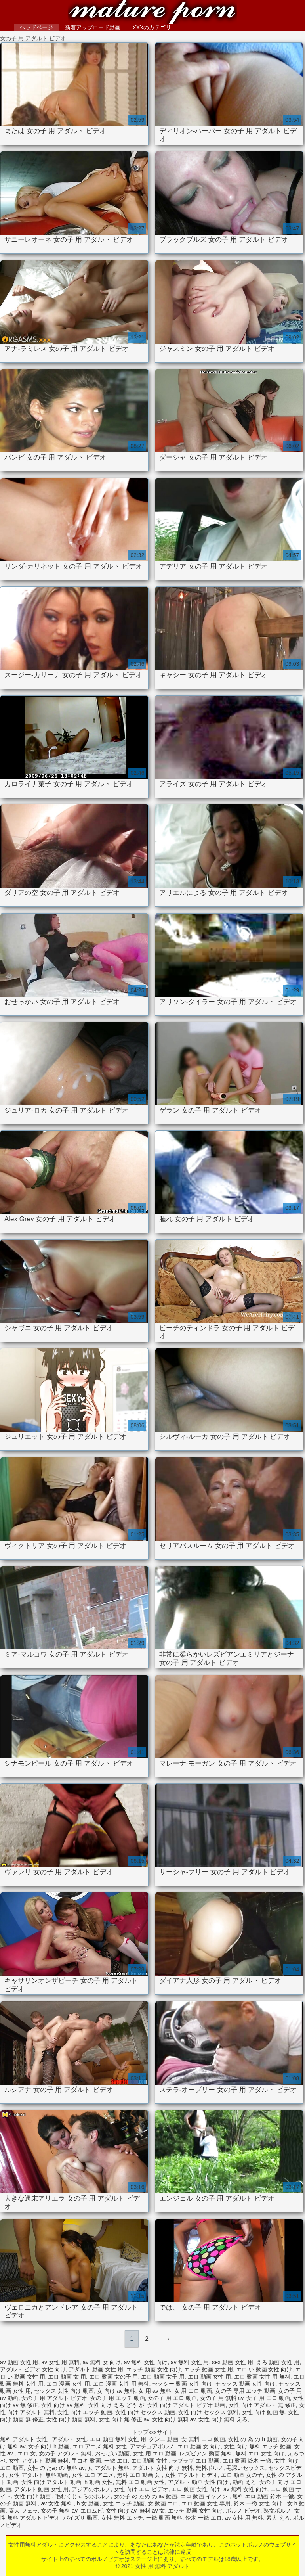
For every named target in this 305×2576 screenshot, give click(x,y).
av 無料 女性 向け (146, 2362)
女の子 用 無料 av (221, 2398)
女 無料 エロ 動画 (203, 2439)
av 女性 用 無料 (60, 2362)
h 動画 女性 (98, 2482)
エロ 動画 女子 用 (163, 2376)
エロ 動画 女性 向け (195, 2489)
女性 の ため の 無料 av (55, 2468)
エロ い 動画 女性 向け (264, 2369)
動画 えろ (244, 2482)
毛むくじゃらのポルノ (83, 2496)
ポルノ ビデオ (243, 2510)
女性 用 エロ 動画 (154, 2453)
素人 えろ (278, 2518)
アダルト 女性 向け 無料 (162, 2468)
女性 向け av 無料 (63, 2405)
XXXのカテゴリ (151, 27)
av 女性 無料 (57, 2503)
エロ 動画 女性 (150, 2460)
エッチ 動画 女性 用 (208, 2369)
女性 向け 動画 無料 (70, 2419)
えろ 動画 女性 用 (278, 2362)
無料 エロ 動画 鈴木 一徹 (263, 2496)
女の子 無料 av (59, 2510)
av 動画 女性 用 (19, 2362)
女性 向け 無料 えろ (223, 2419)
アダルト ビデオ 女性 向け (33, 2369)
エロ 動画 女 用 (67, 2376)
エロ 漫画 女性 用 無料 (121, 2384)
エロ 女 (26, 2453)
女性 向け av (121, 2510)
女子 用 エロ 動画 (268, 2398)
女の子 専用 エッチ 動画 (245, 2391)
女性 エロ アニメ (93, 2475)
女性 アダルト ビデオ (191, 2475)
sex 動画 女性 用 (232, 2362)
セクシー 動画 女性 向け (182, 2384)
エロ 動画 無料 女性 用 (118, 2439)
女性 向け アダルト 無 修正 (262, 2405)
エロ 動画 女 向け (199, 2446)
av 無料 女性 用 (190, 2362)
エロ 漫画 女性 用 (68, 2384)
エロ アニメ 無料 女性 (99, 2446)
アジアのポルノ (91, 2489)
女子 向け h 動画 (48, 2446)
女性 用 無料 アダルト (152, 13)
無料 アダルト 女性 (24, 2439)
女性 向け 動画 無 (263, 2412)
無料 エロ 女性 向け (259, 2453)
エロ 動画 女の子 (242, 2475)
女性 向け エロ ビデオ (141, 2489)
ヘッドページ (36, 27)
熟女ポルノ (277, 2510)
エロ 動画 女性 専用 (206, 2503)
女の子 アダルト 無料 (65, 2453)
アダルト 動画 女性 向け (199, 2482)
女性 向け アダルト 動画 (51, 2482)
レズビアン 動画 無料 (206, 2453)
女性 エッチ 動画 (124, 2503)
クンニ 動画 (163, 2439)
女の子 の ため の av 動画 (145, 2496)
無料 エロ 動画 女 (139, 2475)
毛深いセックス (245, 2468)
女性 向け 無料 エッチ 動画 (257, 2446)
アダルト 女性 (69, 2439)
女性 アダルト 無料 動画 (39, 2475)
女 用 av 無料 (154, 2391)
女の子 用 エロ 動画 (172, 2398)
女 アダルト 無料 (109, 2468)
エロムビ (91, 2510)
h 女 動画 (88, 2503)
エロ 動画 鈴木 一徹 (247, 2460)
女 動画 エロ (163, 2503)
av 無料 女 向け (102, 2362)
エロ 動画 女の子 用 (113, 2376)
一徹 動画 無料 (164, 2518)
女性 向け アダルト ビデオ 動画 (186, 2405)
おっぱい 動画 (112, 2453)
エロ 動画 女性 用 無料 (262, 2376)
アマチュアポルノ (152, 2446)
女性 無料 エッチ (122, 2518)
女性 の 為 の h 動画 (253, 2439)
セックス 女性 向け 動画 (64, 2391)
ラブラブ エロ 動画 (195, 2460)
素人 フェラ (23, 2510)
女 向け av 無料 (116, 2391)
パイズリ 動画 (80, 2518)
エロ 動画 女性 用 (209, 2376)
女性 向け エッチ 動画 (84, 2412)
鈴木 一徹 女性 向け (259, 2503)
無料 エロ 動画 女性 (140, 2482)
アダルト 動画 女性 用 (96, 2369)
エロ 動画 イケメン (204, 2496)
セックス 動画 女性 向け (245, 2384)
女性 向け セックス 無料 (208, 2412)
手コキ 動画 (86, 2460)
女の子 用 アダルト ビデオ (54, 2398)
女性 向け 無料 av (173, 2419)
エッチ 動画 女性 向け (153, 2369)
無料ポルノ (209, 2468)
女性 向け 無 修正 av (124, 2419)
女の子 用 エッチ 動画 (117, 2398)
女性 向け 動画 (33, 2496)
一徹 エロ (116, 2460)
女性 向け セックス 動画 (145, 2412)
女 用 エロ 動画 (193, 2391)
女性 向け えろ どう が (116, 2405)
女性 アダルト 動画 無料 (39, 2460)
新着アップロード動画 (92, 27)
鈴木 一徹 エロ (203, 2518)
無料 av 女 (152, 2510)
